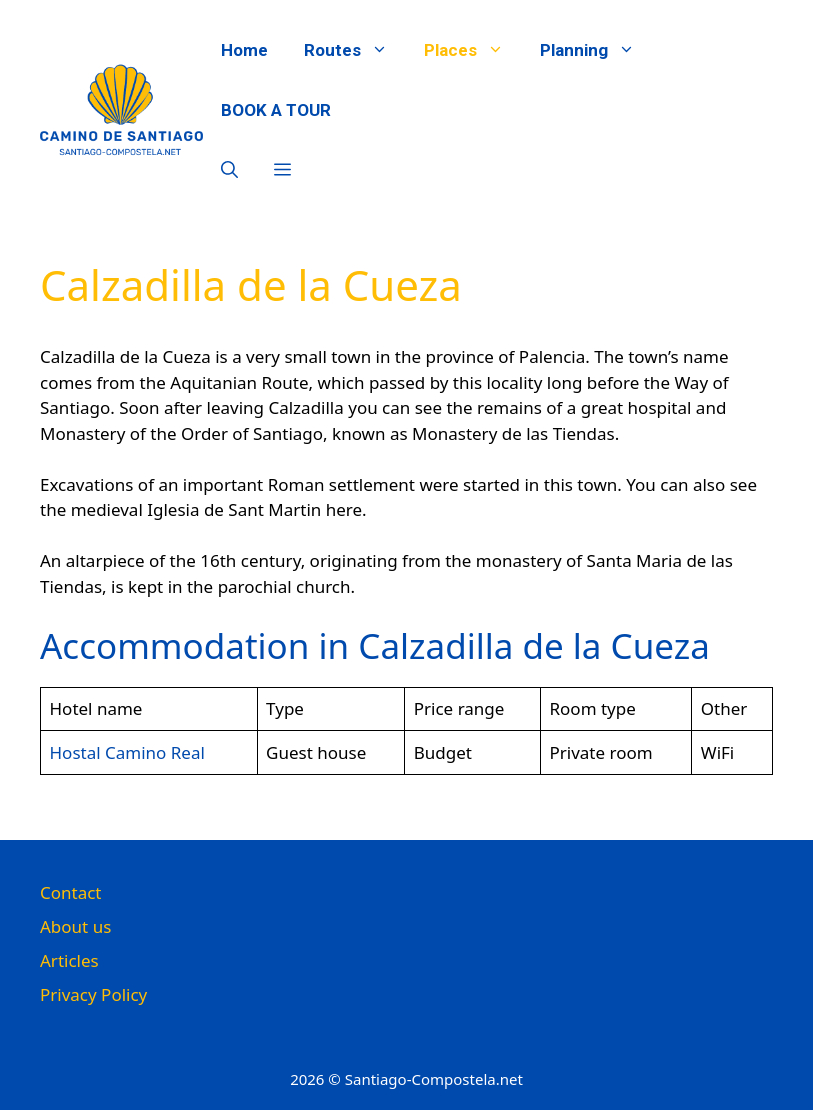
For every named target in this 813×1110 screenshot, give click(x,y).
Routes (355, 50)
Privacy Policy (93, 994)
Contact (71, 892)
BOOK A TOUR (276, 110)
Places (473, 50)
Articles (69, 960)
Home (244, 50)
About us (75, 926)
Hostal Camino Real (127, 752)
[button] (229, 170)
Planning (596, 50)
